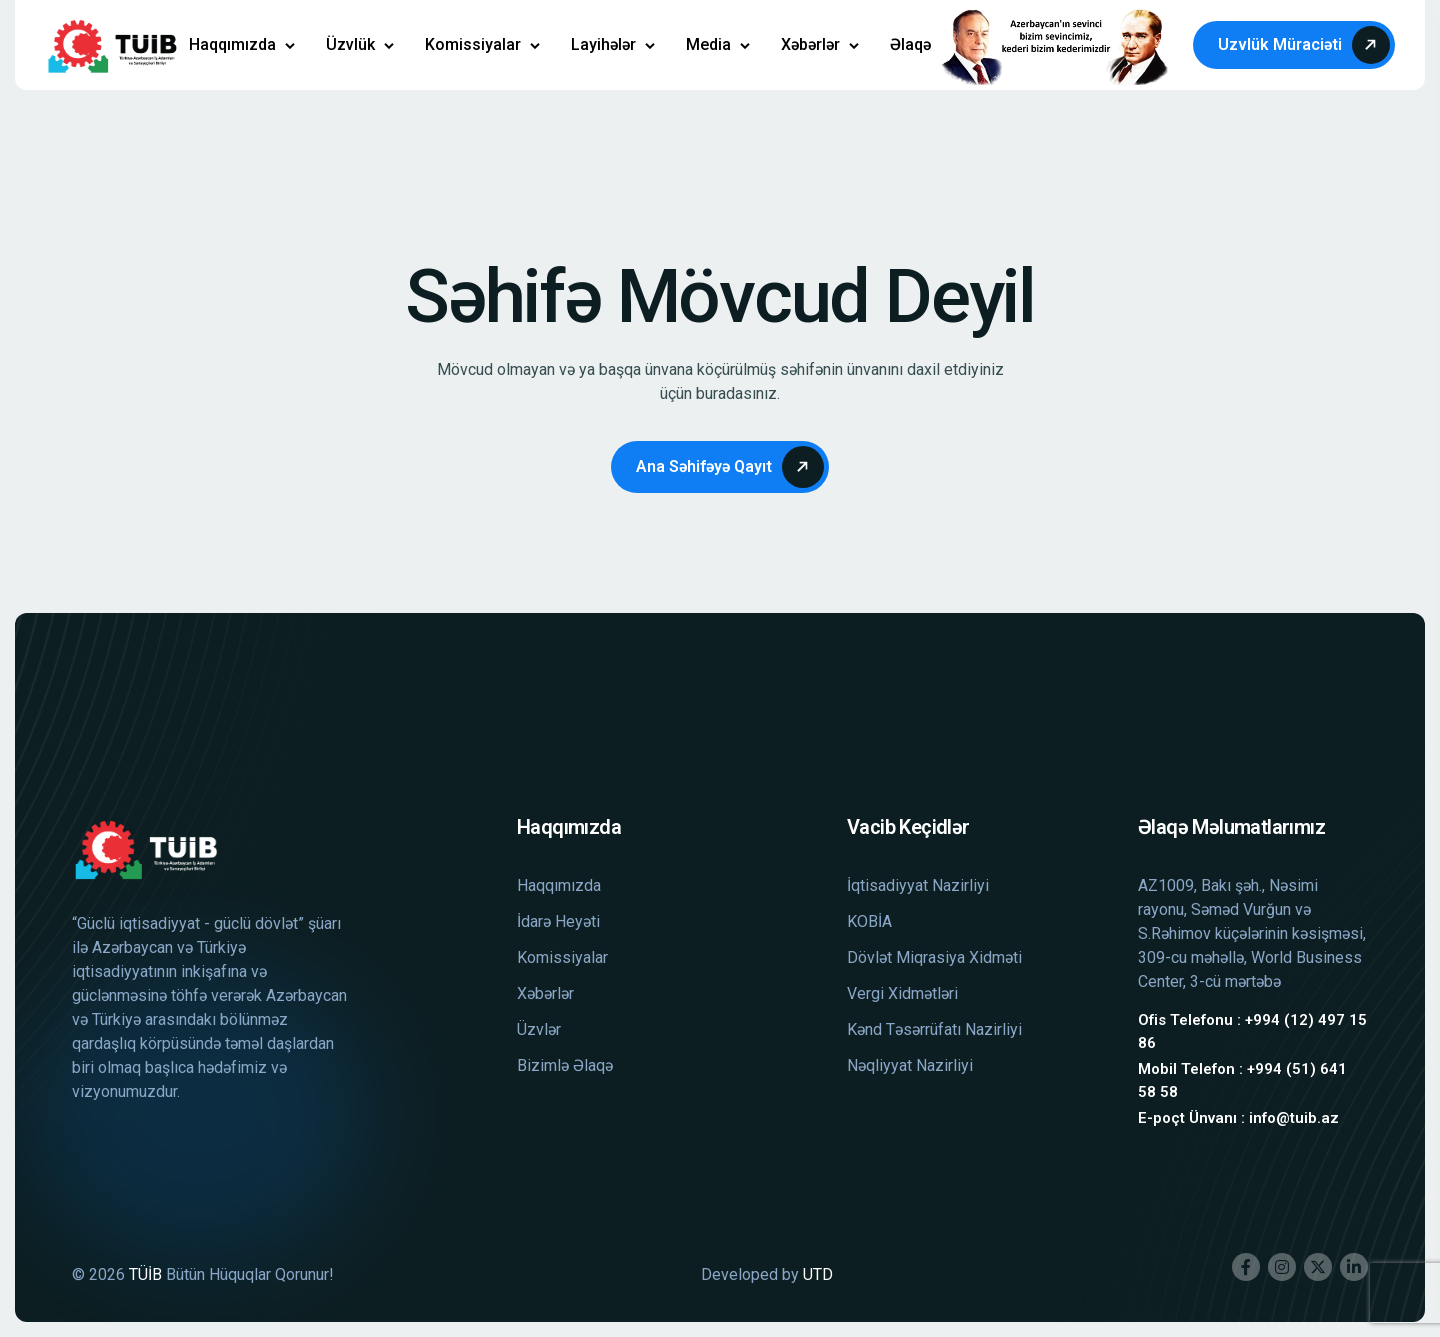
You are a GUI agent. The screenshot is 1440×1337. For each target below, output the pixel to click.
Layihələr (603, 44)
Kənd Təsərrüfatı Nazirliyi (934, 1029)
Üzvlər (539, 1029)
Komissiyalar (473, 44)
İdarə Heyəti (558, 921)
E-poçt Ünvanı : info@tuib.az (1238, 1118)
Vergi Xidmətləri (902, 993)
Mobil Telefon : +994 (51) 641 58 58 (1242, 1080)
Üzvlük (350, 44)
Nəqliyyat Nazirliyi (910, 1065)
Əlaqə (910, 44)
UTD (818, 1274)
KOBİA (869, 921)
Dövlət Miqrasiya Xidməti (934, 957)
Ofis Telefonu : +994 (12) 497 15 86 (1252, 1031)
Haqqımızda (232, 44)
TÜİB (145, 1274)
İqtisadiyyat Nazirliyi (918, 885)
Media (708, 44)
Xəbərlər (810, 44)
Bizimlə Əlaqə (565, 1065)
